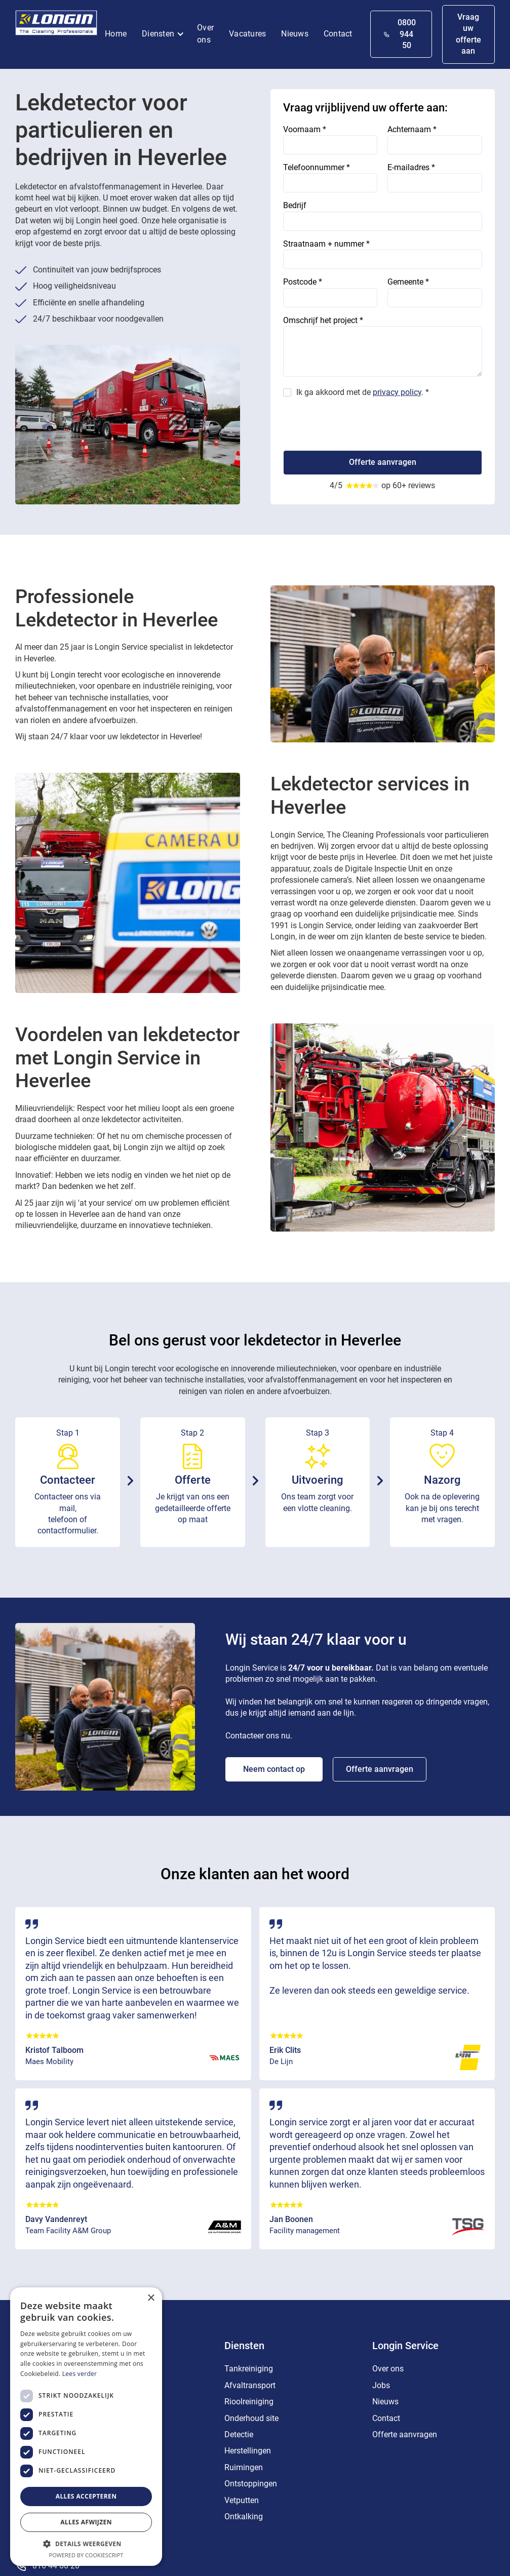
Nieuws (294, 33)
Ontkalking (243, 2516)
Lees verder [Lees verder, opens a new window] (79, 2373)
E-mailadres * (411, 167)
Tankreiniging (248, 2368)
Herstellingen (247, 2450)
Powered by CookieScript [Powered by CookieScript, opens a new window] (86, 2555)
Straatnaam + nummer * (326, 244)
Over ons (205, 34)
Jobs (381, 2385)
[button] (165, 34)
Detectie (238, 2434)
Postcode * (302, 282)
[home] (56, 25)
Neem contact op (274, 1769)
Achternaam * (412, 129)
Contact (338, 33)
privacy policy (397, 392)
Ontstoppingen (250, 2483)
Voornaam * (304, 129)
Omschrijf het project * (323, 320)
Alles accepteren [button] (86, 2496)
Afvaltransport (250, 2385)
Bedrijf (294, 205)
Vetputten (241, 2500)
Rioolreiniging (248, 2401)
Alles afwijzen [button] (86, 2522)
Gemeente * (408, 282)
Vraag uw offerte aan (468, 34)
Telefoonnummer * (316, 167)
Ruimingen (243, 2467)
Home (116, 33)
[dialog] (86, 2426)
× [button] (150, 2298)
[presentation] (360, 420)
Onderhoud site (251, 2418)
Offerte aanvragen (379, 1769)
